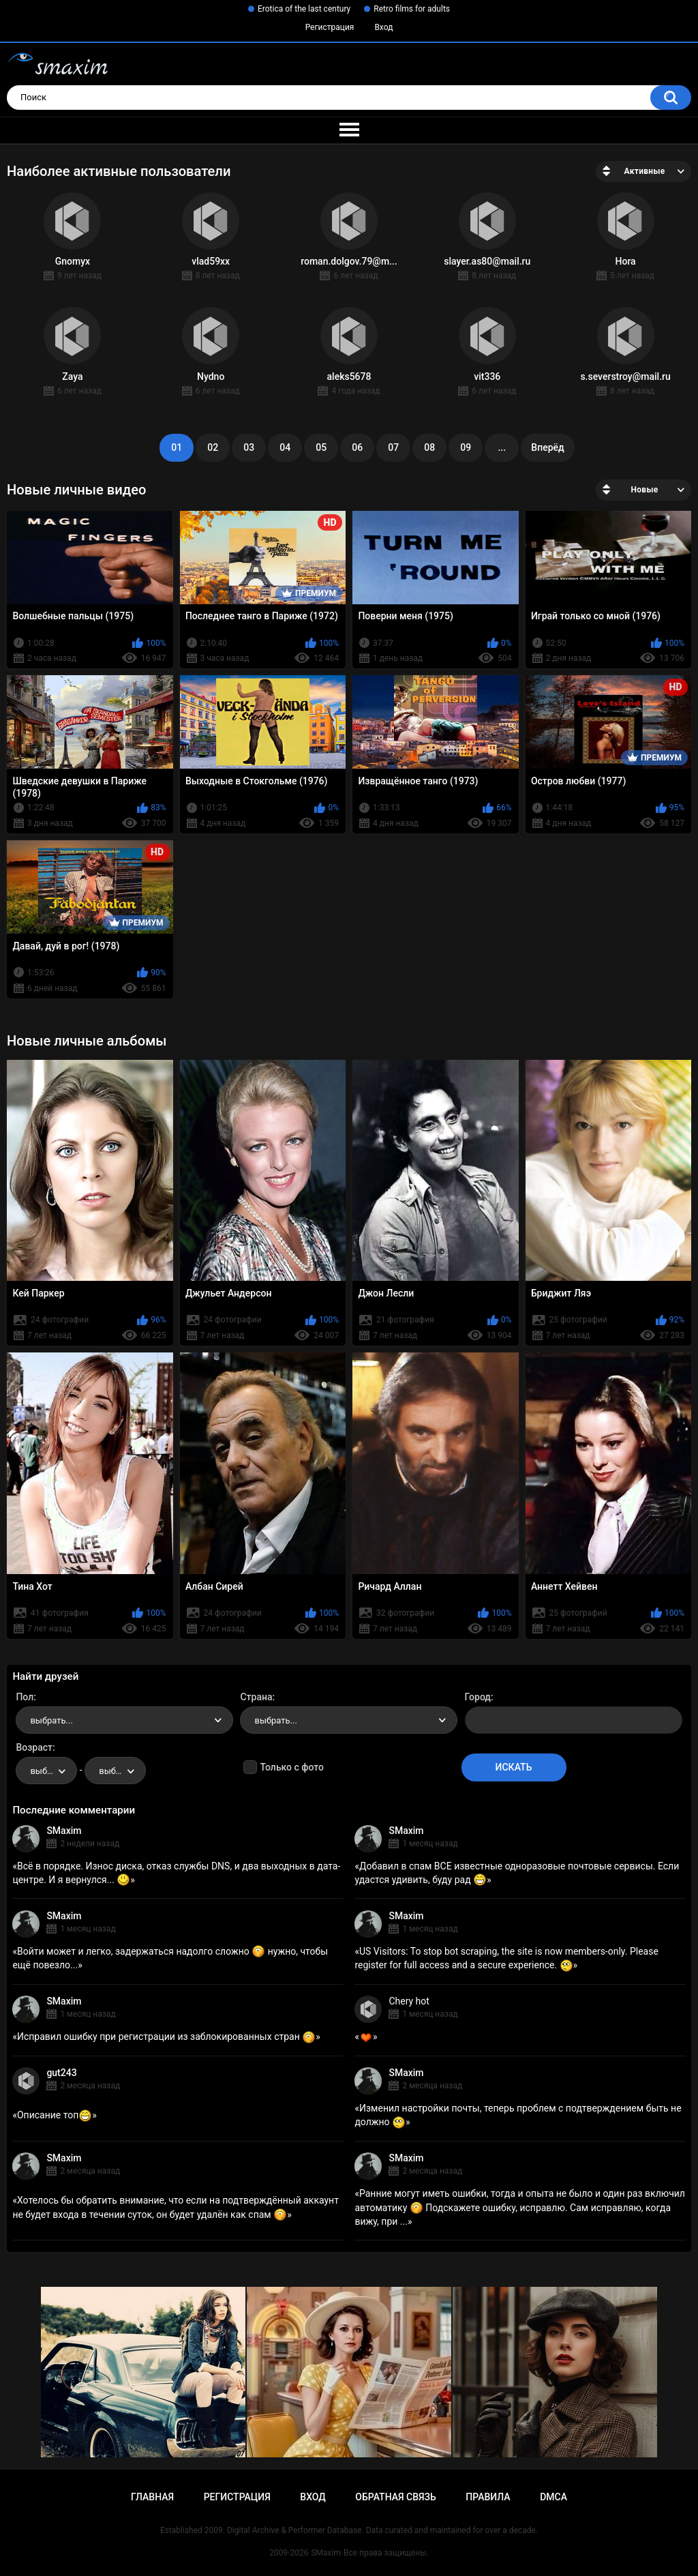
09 (465, 447)
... (502, 447)
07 (393, 447)
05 (321, 447)
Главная (152, 2496)
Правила (488, 2496)
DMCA (553, 2496)
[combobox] (124, 1720)
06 (357, 447)
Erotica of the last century (304, 9)
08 (429, 447)
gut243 (61, 2072)
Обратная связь (395, 2496)
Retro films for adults (412, 9)
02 (212, 447)
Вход (383, 27)
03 (248, 447)
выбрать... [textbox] (51, 1720)
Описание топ (54, 2114)
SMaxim (63, 1830)
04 (284, 447)
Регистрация (329, 27)
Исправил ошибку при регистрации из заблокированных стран (166, 2036)
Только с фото (291, 1767)
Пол (24, 1696)
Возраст (34, 1747)
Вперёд (547, 447)
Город (478, 1696)
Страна (256, 1696)
